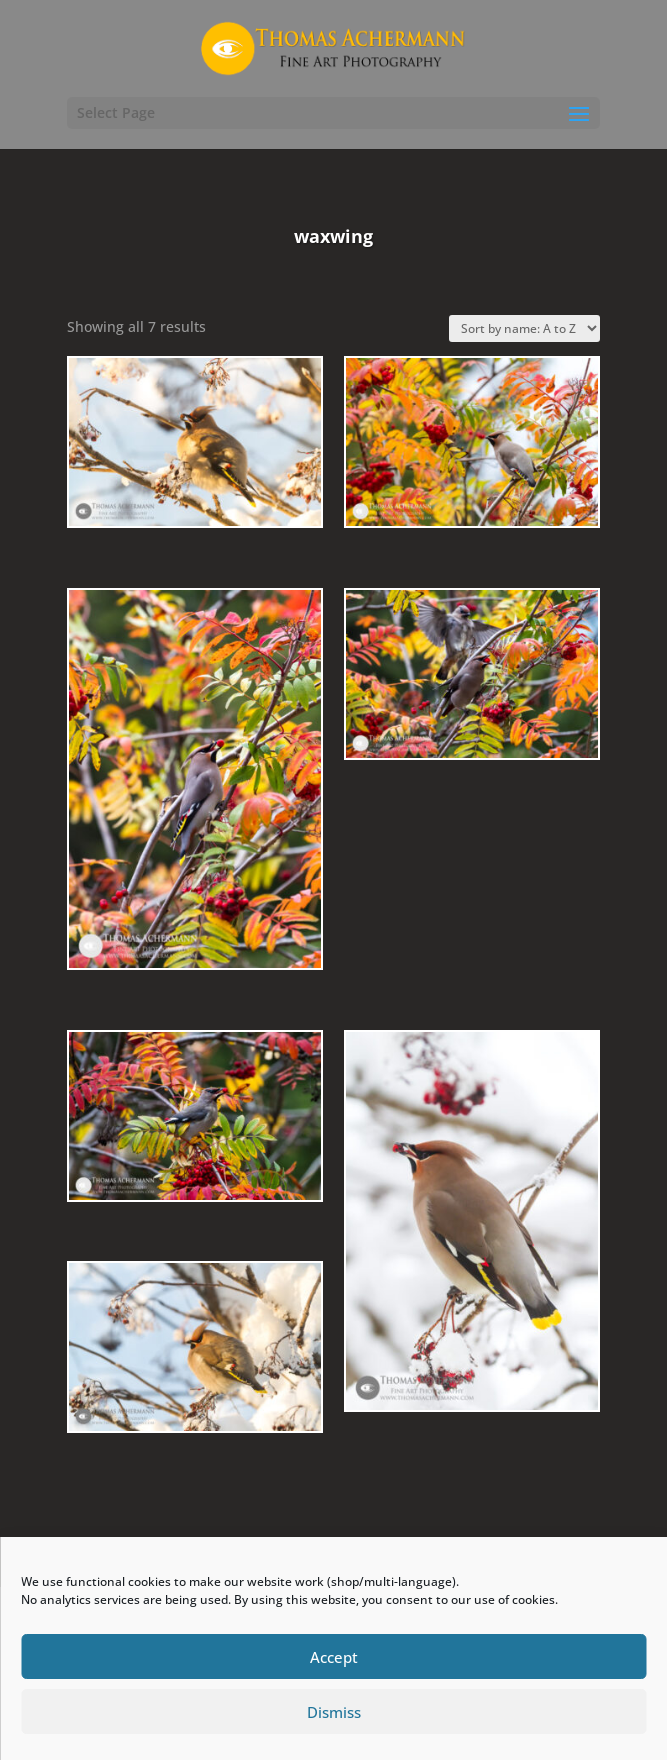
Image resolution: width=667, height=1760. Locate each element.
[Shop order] (524, 328)
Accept (334, 1657)
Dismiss (334, 1712)
